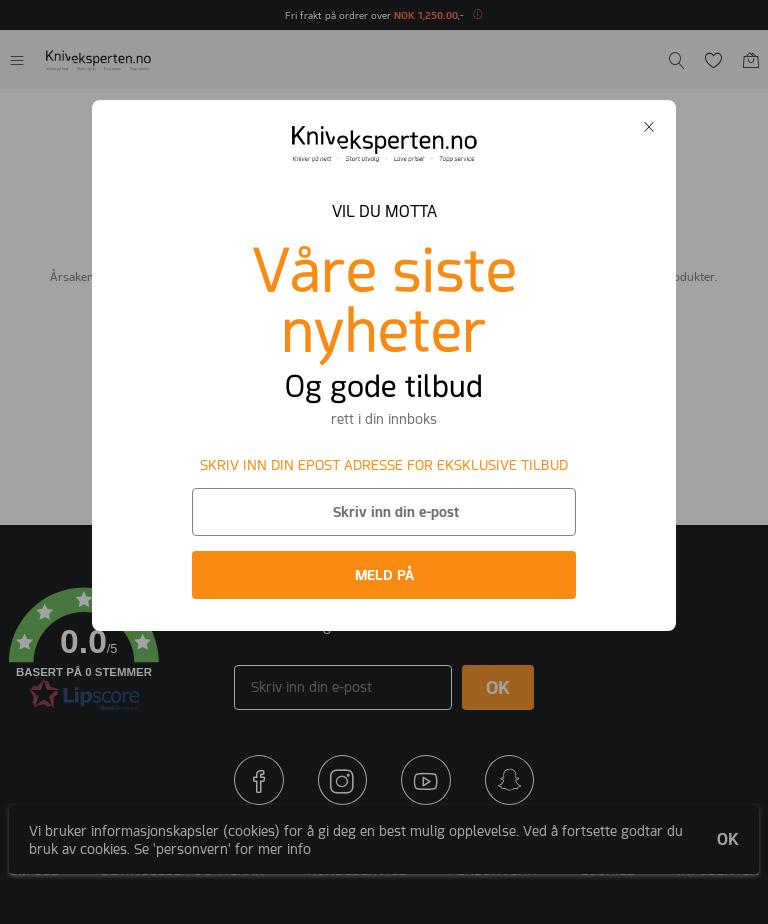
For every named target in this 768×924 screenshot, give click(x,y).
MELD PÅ (384, 575)
